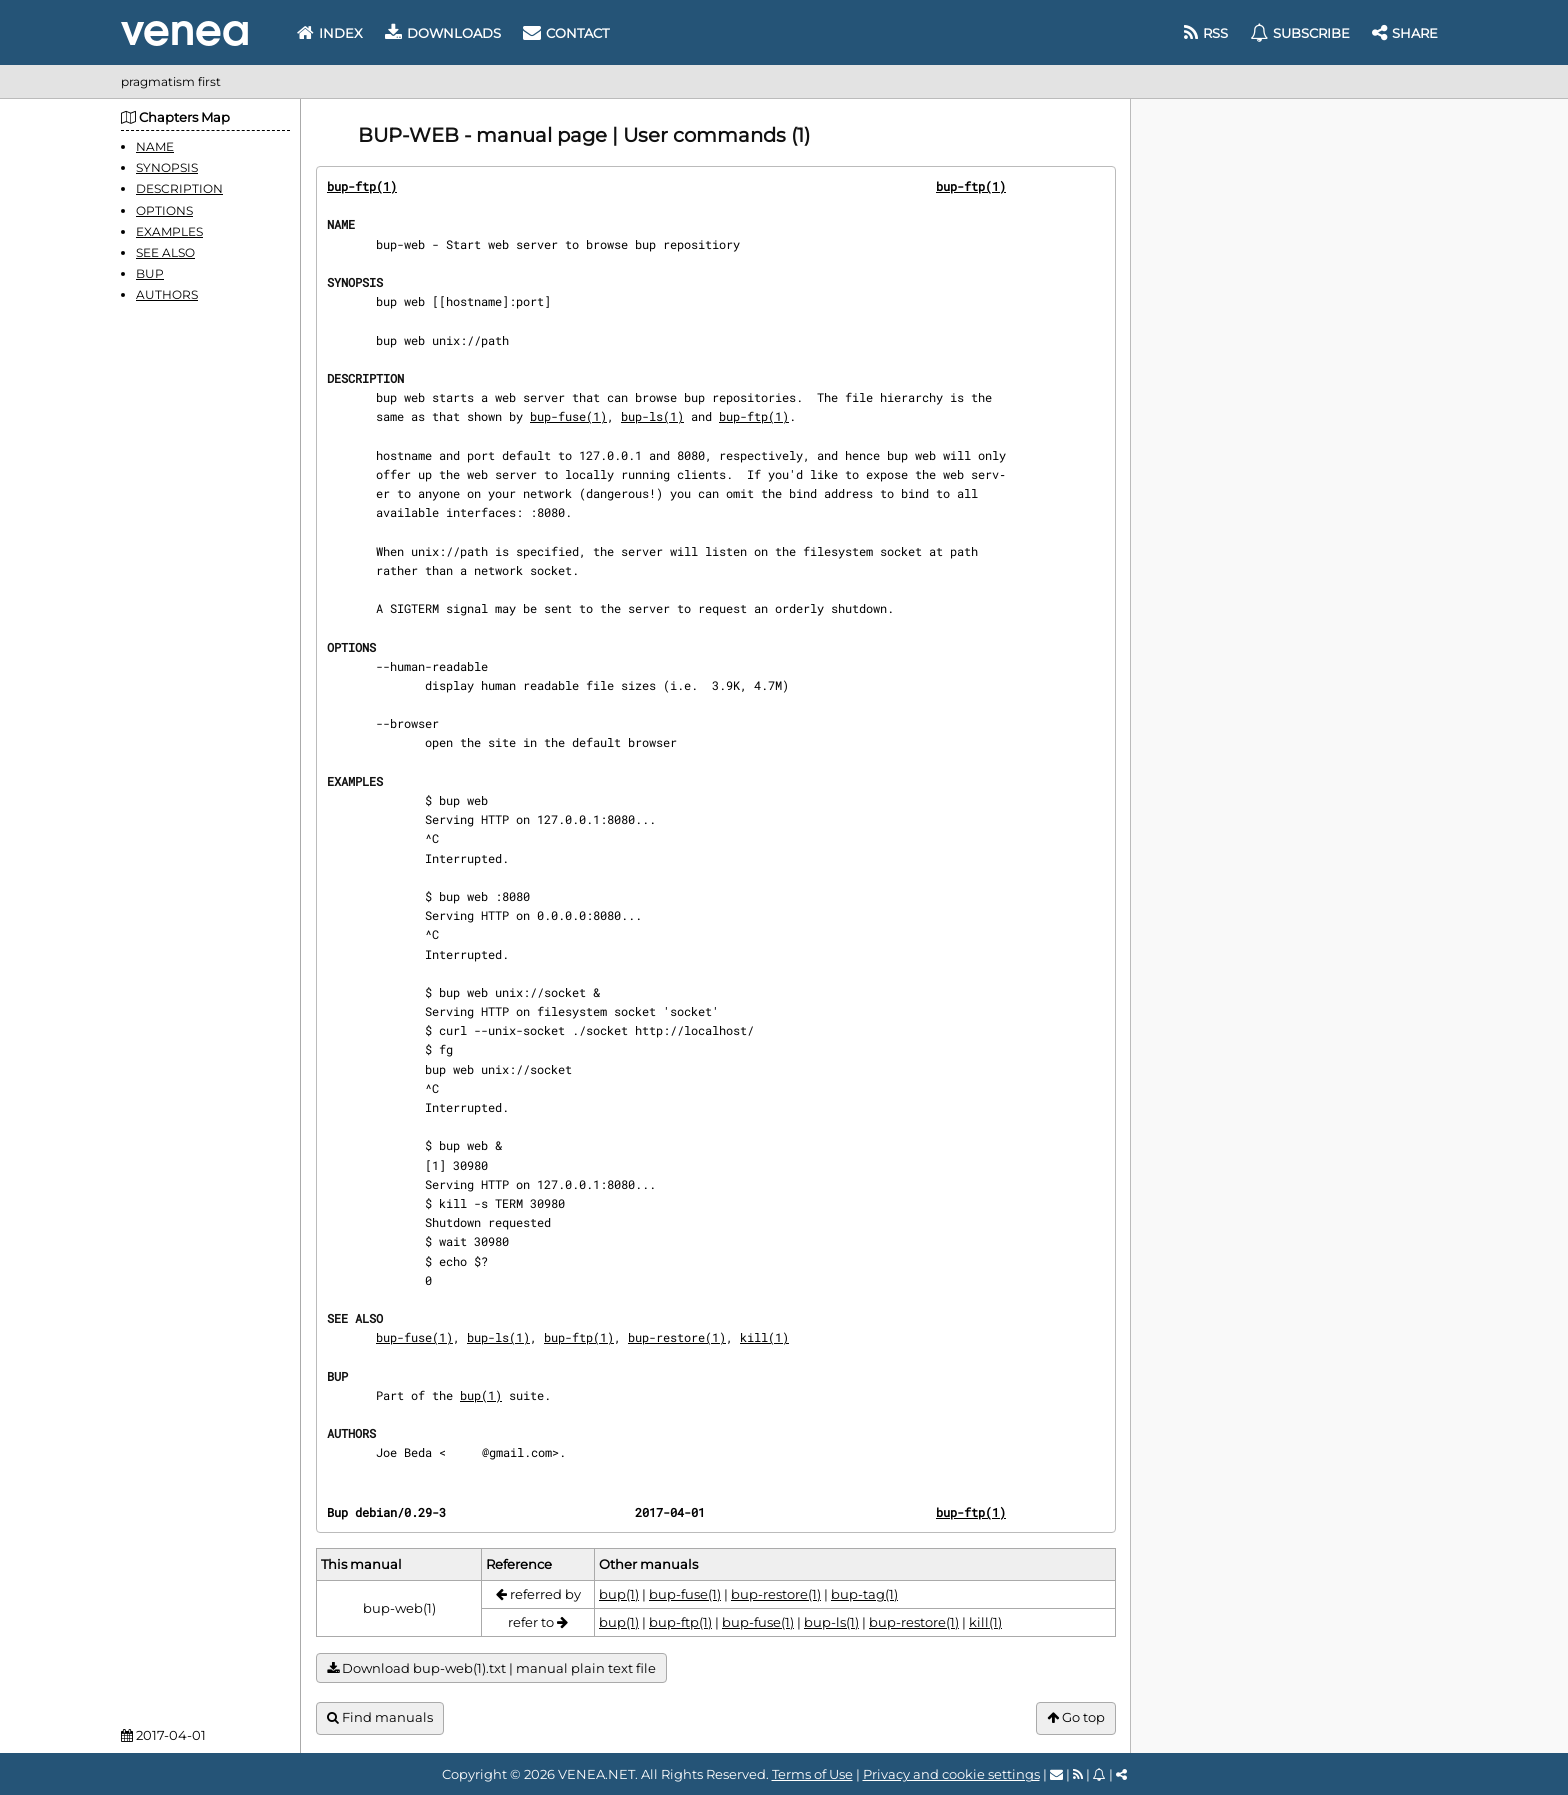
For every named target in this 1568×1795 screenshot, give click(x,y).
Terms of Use (812, 1774)
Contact (566, 33)
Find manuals (380, 1717)
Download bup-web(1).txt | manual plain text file (491, 1668)
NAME (155, 146)
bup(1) (481, 1395)
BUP (150, 273)
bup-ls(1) (652, 416)
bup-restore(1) (677, 1337)
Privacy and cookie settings (951, 1774)
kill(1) (764, 1337)
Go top (1076, 1717)
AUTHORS (167, 294)
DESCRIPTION (179, 188)
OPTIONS (164, 210)
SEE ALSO (165, 252)
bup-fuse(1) (568, 416)
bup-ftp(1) (362, 186)
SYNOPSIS (167, 167)
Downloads (443, 33)
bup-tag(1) (864, 1594)
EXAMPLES (169, 231)
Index (330, 33)
